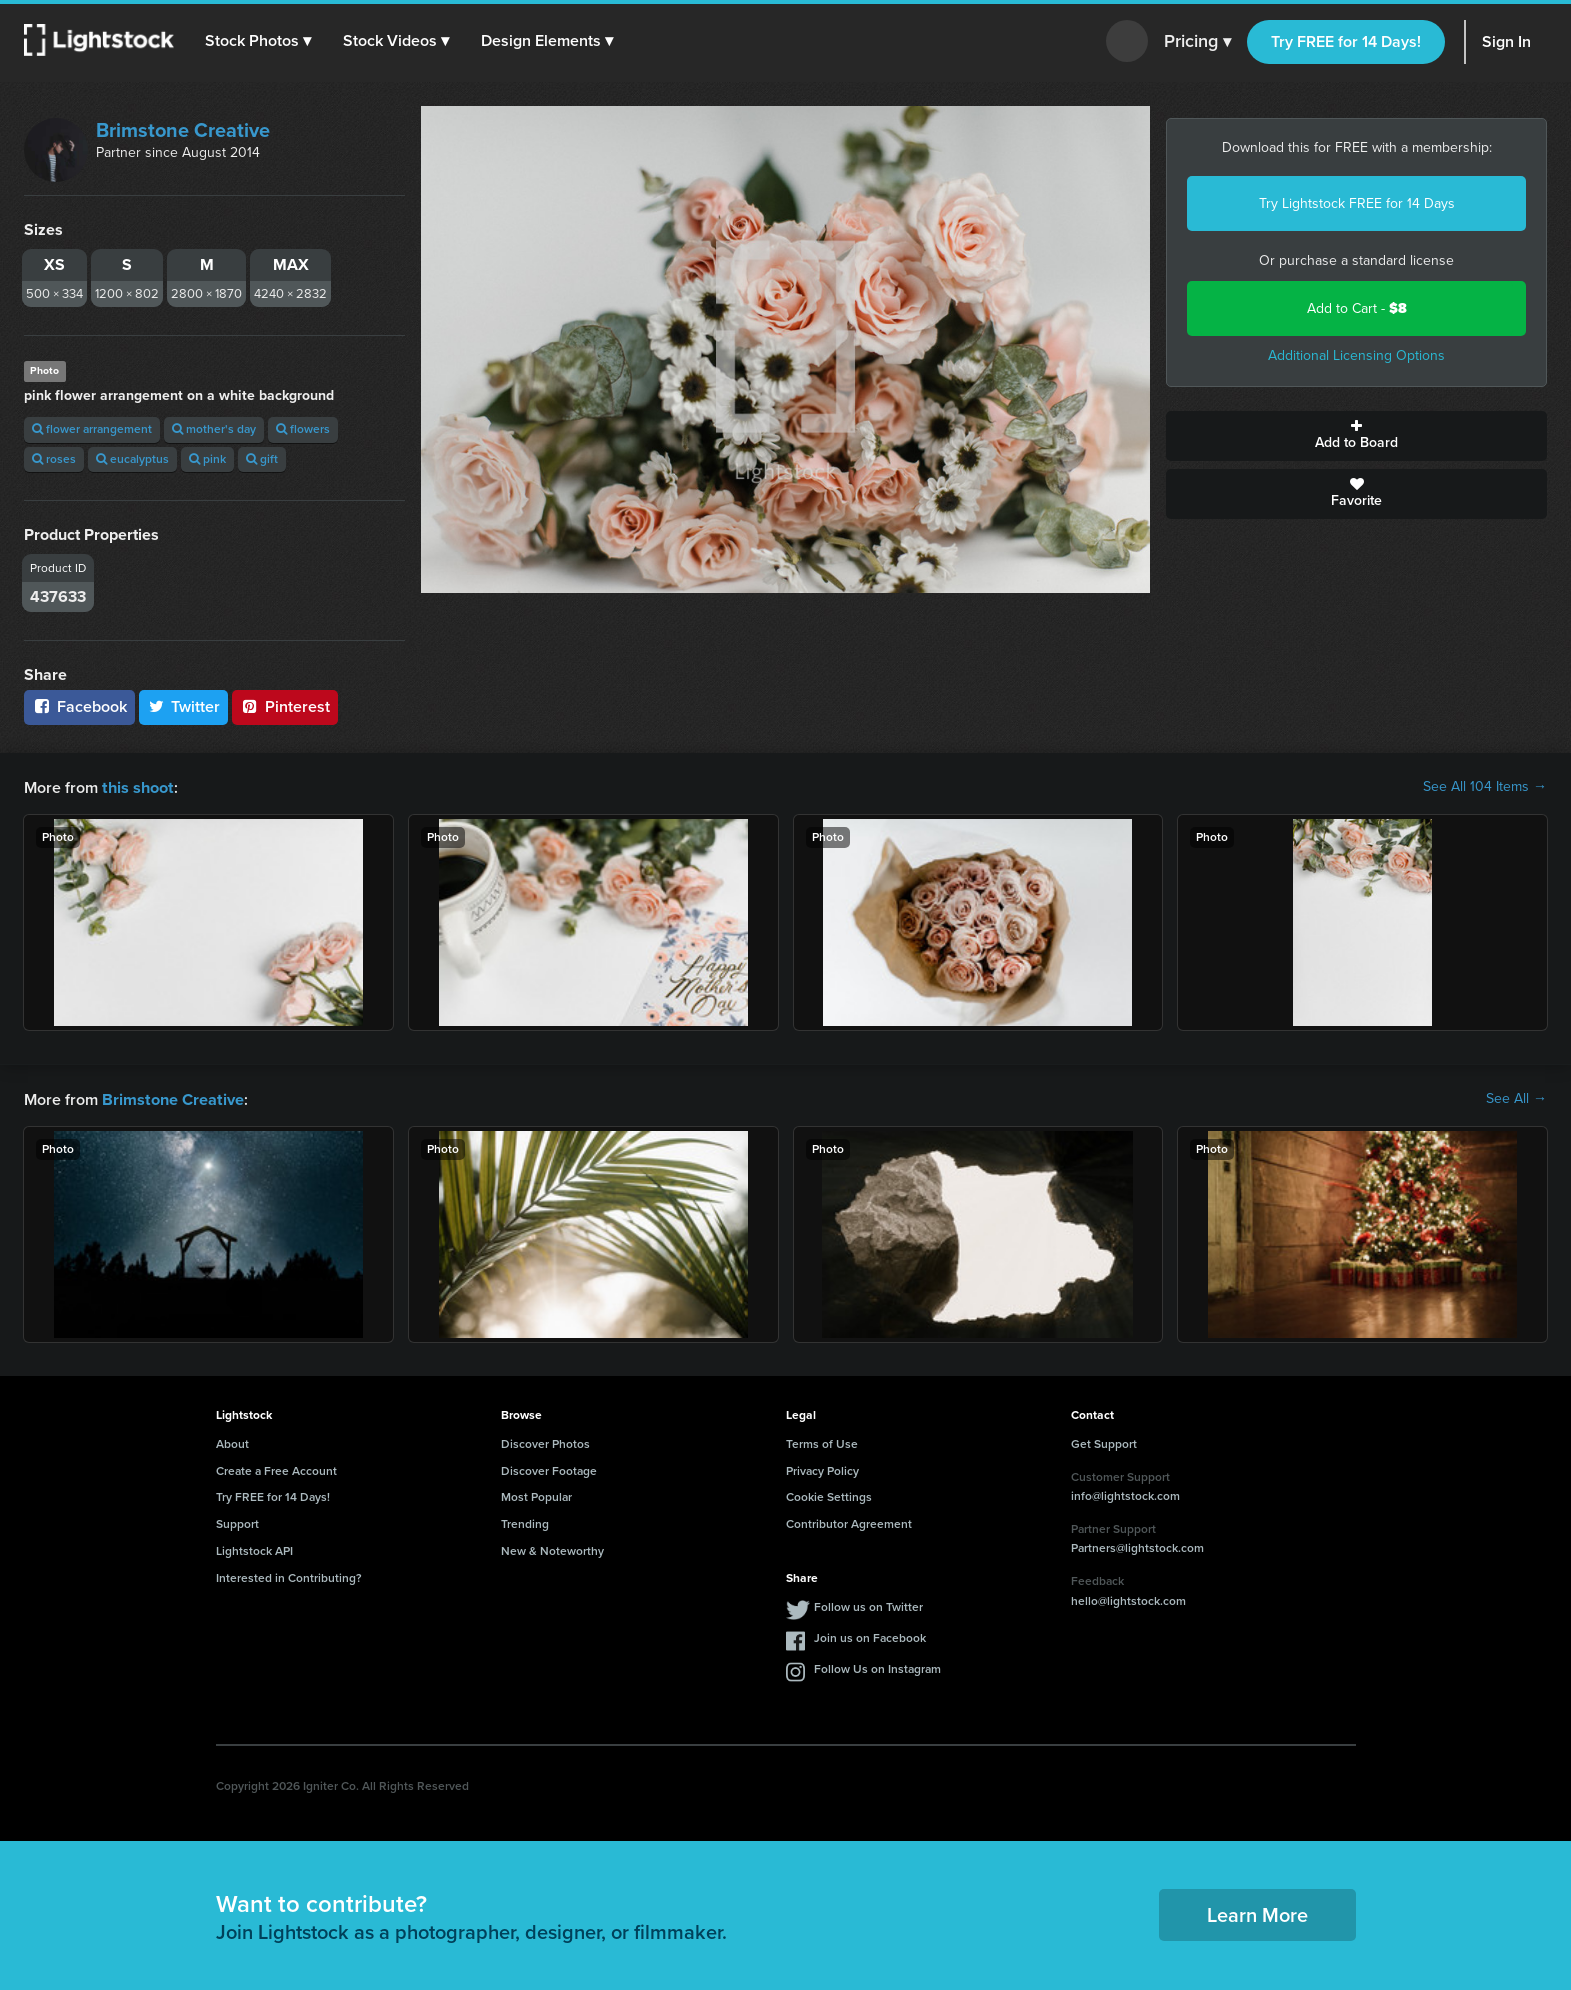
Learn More (1257, 1913)
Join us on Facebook (870, 1636)
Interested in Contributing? (289, 1576)
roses (54, 459)
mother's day (214, 429)
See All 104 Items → (1485, 787)
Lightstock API (254, 1549)
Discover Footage (549, 1469)
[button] (259, 41)
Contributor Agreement (849, 1522)
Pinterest (285, 706)
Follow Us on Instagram (877, 1667)
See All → (1516, 1098)
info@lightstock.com (1125, 1494)
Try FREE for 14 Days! (1346, 41)
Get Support (1104, 1442)
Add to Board (1356, 436)
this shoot (137, 786)
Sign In (1506, 41)
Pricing (1197, 42)
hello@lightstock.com (1128, 1599)
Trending (525, 1522)
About (232, 1442)
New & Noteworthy (552, 1549)
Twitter (184, 706)
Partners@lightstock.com (1137, 1546)
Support (237, 1522)
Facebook (79, 706)
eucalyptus (132, 459)
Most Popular (536, 1495)
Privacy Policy (822, 1469)
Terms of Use (822, 1442)
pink (207, 459)
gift (262, 459)
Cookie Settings (829, 1495)
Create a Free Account (276, 1469)
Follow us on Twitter (868, 1605)
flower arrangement (92, 429)
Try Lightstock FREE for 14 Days (1357, 203)
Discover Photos (545, 1442)
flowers (303, 429)
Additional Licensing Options (1356, 355)
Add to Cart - (1357, 308)
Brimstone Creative (183, 130)
